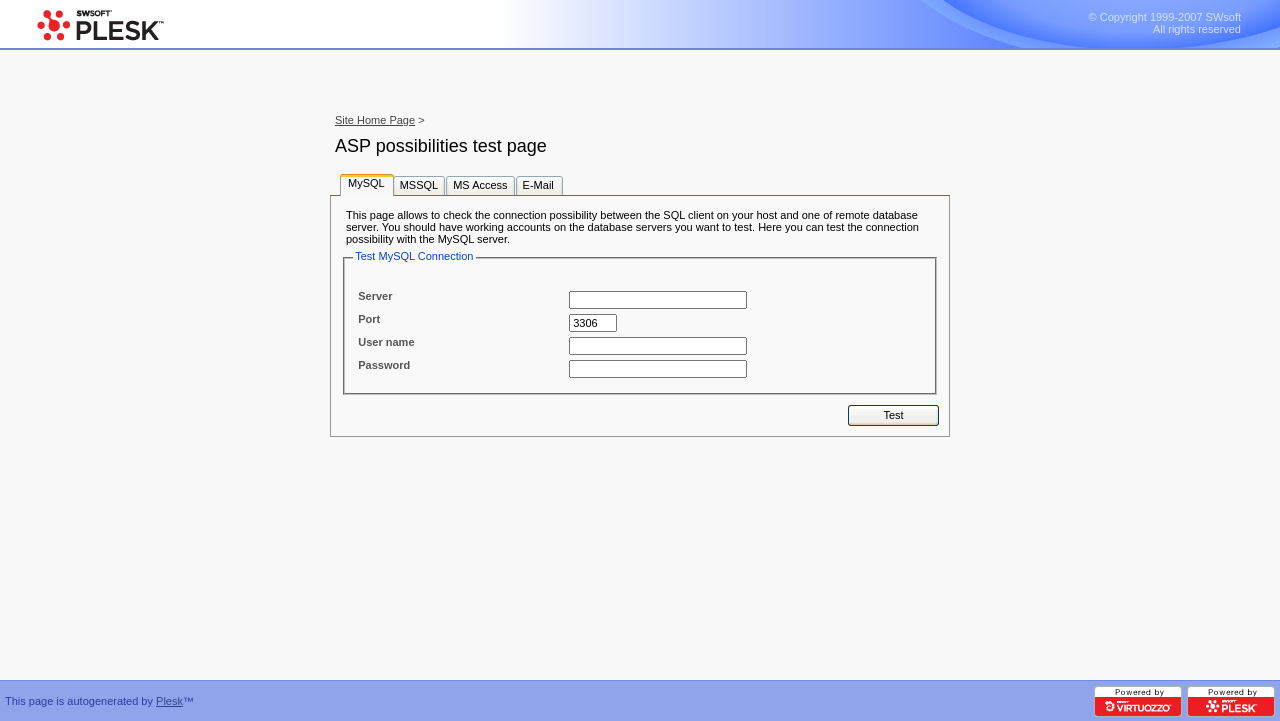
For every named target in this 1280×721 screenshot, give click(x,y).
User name (386, 342)
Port (369, 319)
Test (893, 415)
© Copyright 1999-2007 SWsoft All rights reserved (1165, 23)
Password (384, 365)
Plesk (169, 701)
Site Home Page (375, 120)
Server (375, 296)
